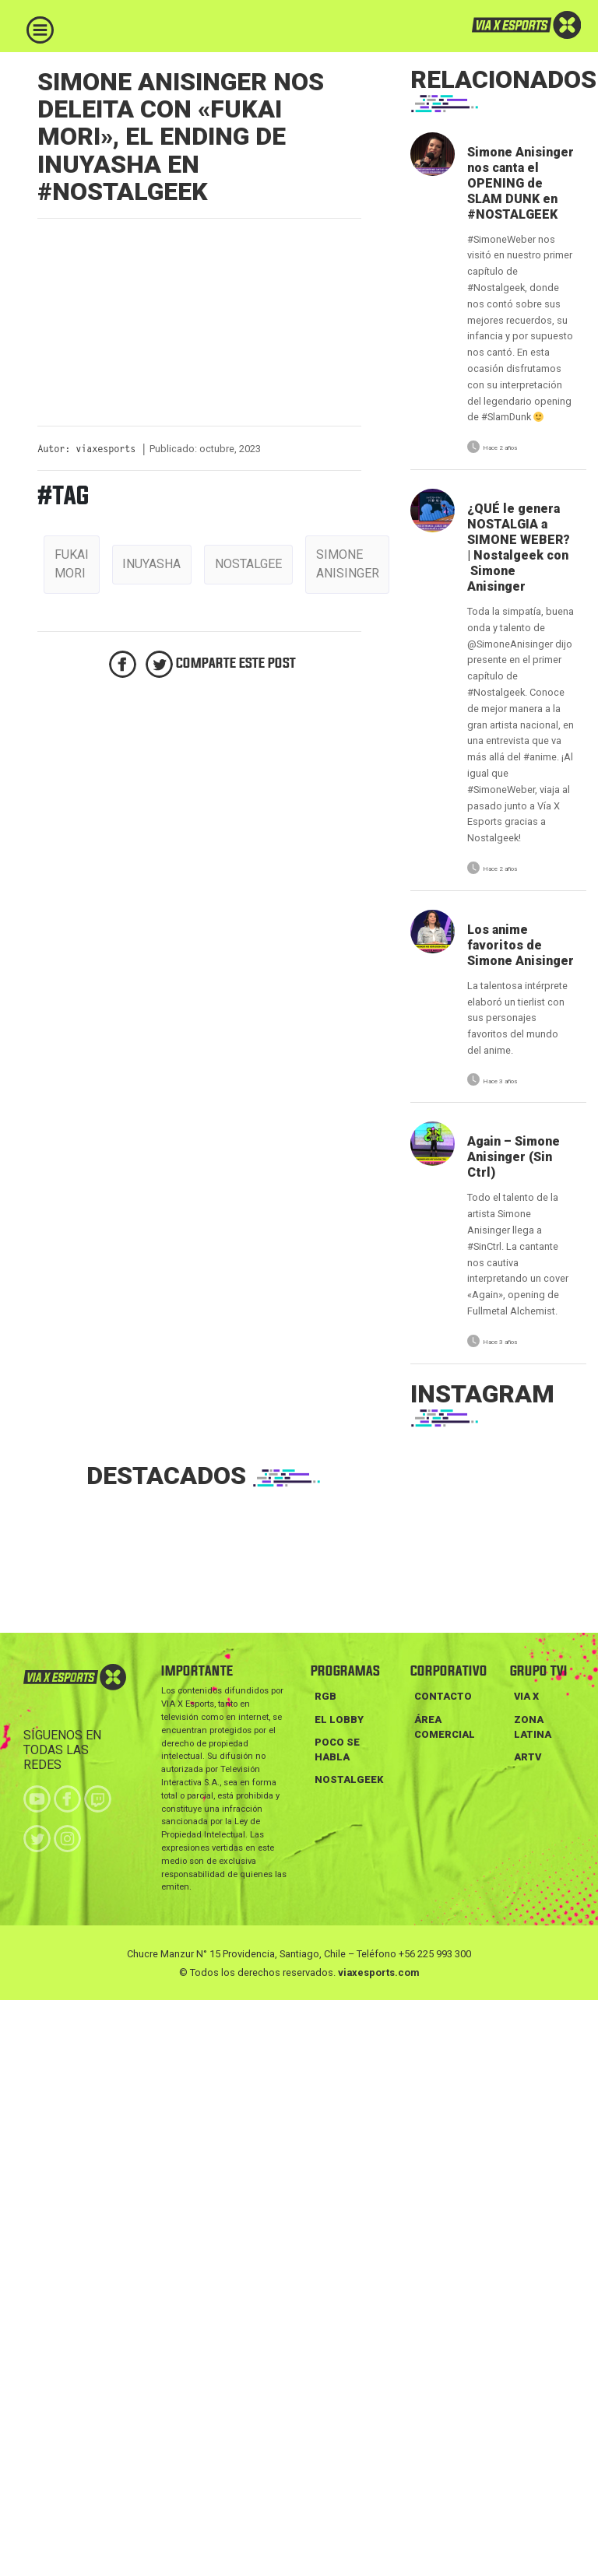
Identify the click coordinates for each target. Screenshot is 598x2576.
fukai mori (72, 564)
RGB (325, 1696)
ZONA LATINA (532, 1727)
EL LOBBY (339, 1719)
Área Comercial (444, 1727)
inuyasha (151, 563)
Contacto (443, 1696)
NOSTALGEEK (349, 1779)
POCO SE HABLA (337, 1749)
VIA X (526, 1696)
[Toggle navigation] (40, 29)
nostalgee (248, 563)
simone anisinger (347, 564)
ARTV (527, 1757)
